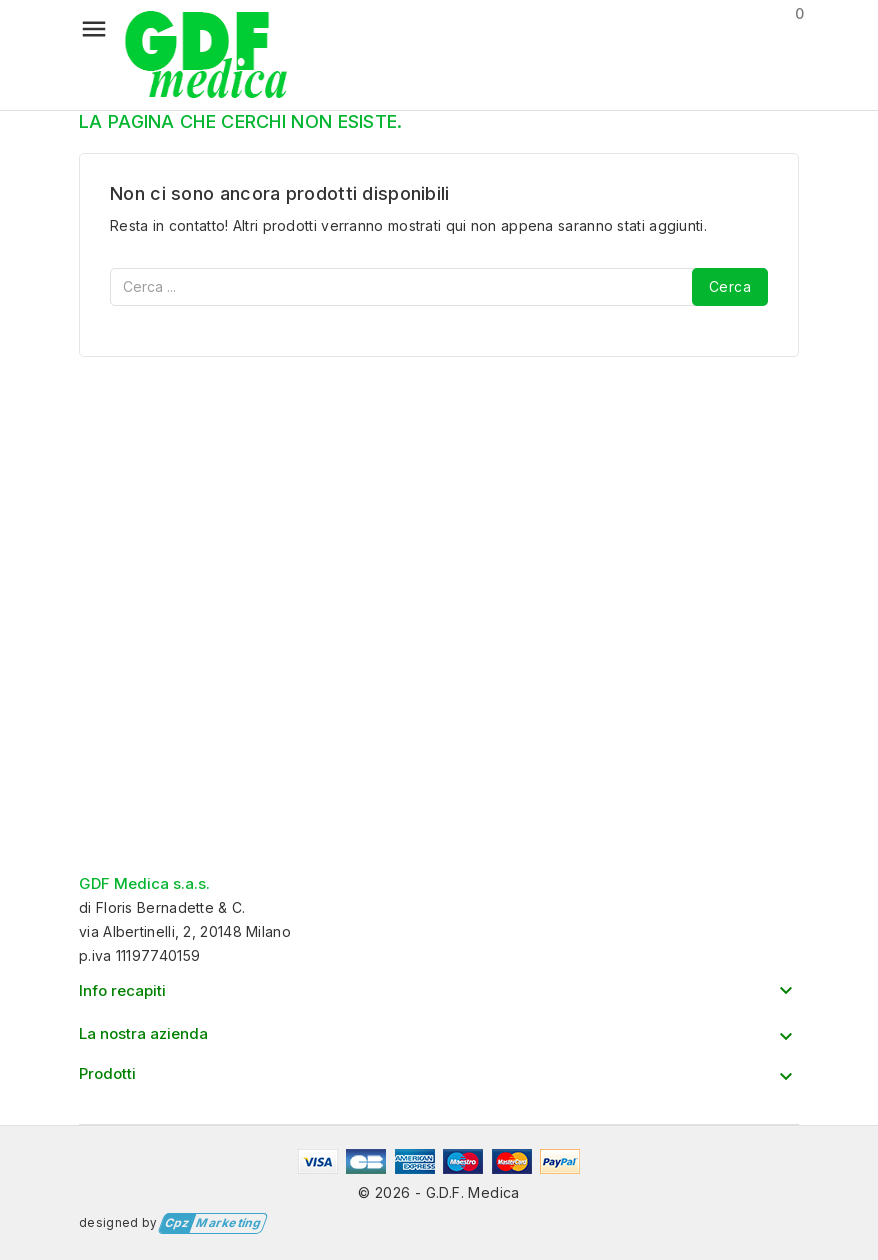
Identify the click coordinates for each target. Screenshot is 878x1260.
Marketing (210, 1223)
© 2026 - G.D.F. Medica (439, 1192)
